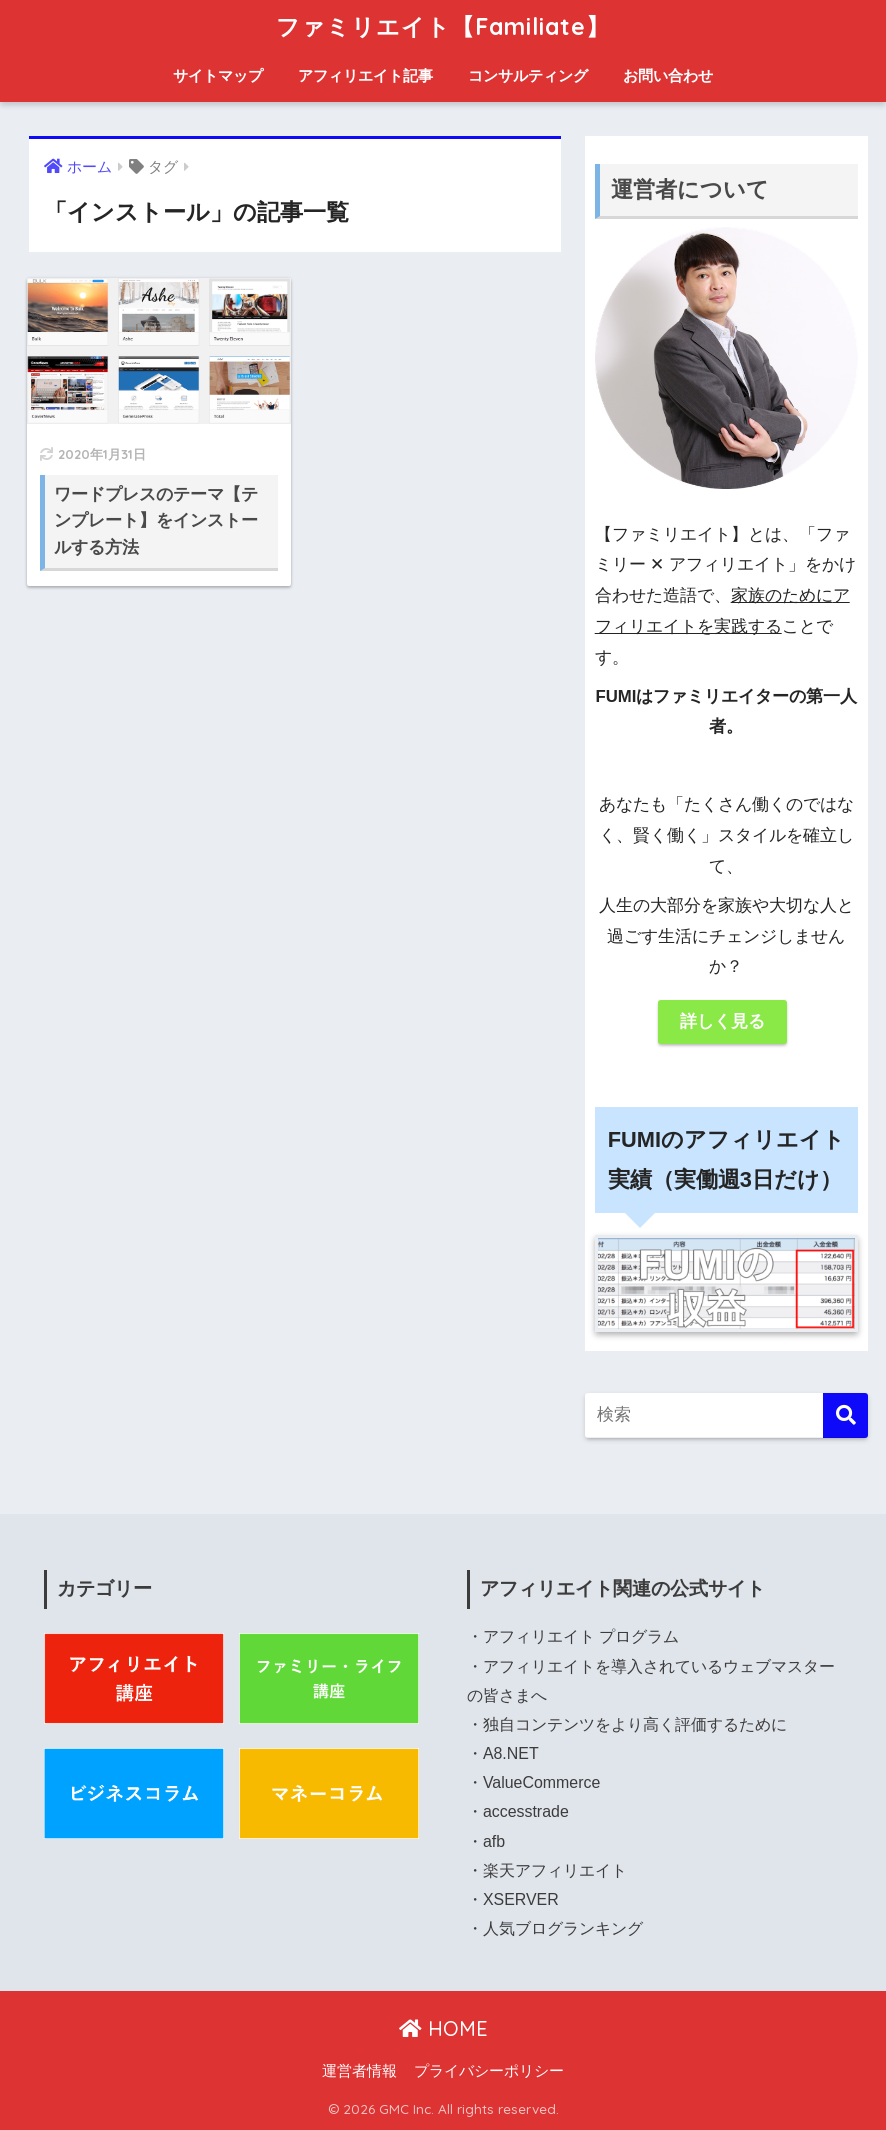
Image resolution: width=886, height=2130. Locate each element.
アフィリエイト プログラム (581, 1636)
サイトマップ (218, 75)
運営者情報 (359, 2071)
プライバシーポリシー (489, 2071)
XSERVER (521, 1899)
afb (494, 1841)
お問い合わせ (668, 75)
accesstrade (526, 1811)
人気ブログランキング (563, 1928)
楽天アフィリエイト (555, 1870)
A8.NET (511, 1753)
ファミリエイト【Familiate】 (443, 26)
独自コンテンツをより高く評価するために (635, 1724)
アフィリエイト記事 (365, 75)
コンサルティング (528, 75)
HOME (443, 2028)
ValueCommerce (541, 1782)
